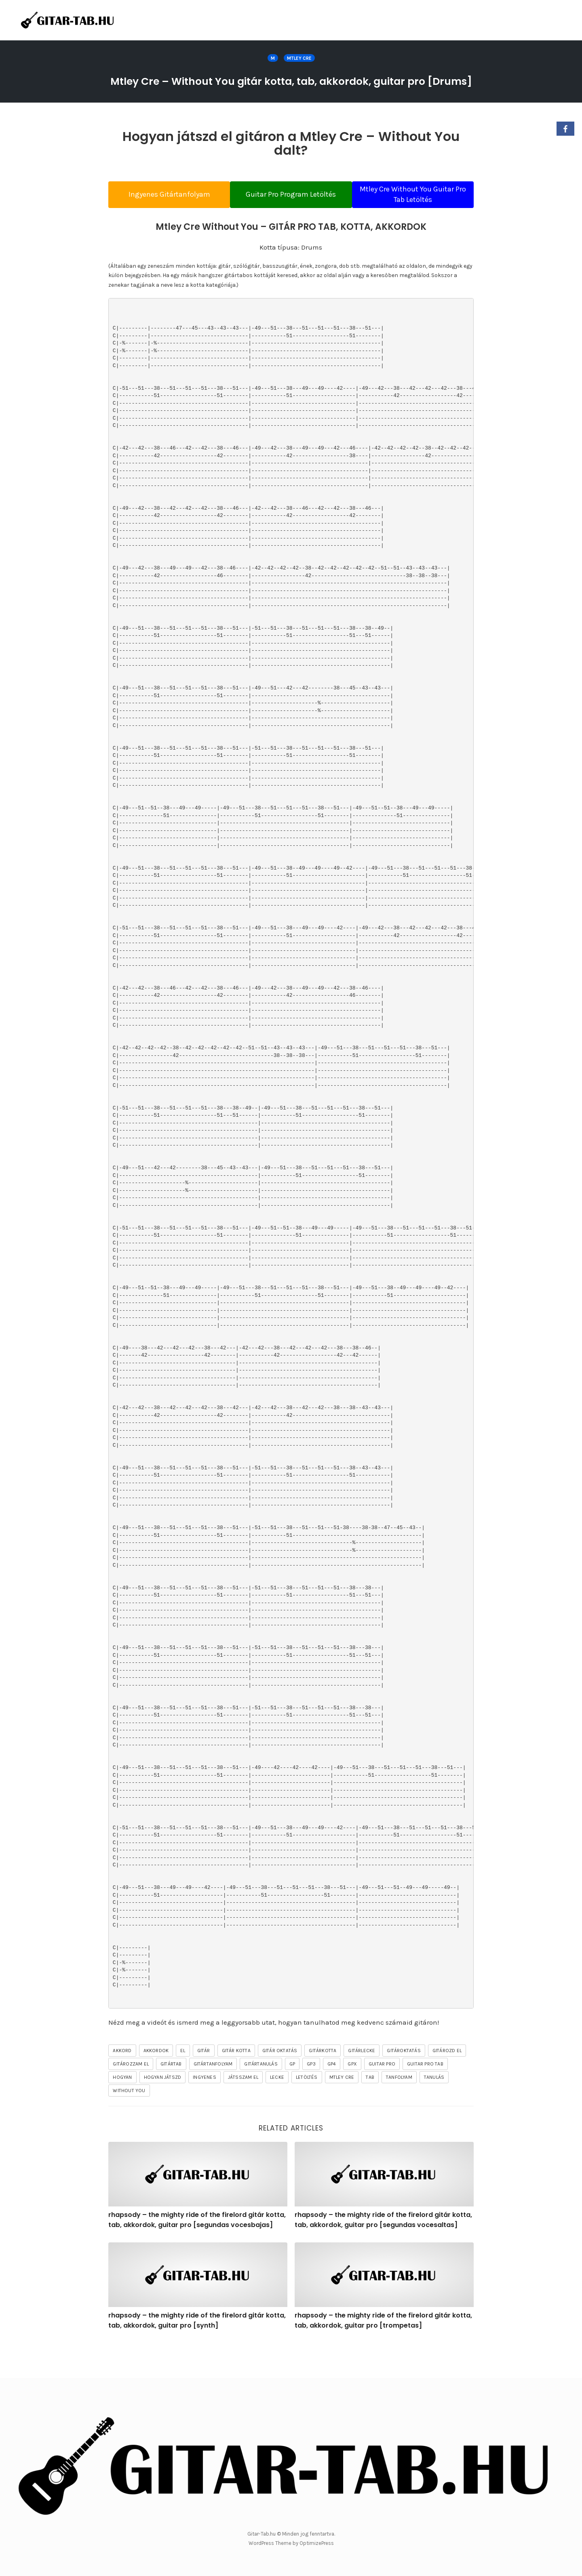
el (182, 2081)
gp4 (331, 2094)
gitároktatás (403, 2081)
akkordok (156, 2081)
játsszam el (243, 2107)
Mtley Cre (299, 58)
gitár (203, 2081)
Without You (129, 2121)
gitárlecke (361, 2081)
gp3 (311, 2094)
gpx (352, 2094)
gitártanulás (260, 2094)
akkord (122, 2081)
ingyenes (204, 2107)
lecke (277, 2107)
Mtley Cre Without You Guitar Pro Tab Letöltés (420, 216)
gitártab (171, 2094)
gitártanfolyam (213, 2094)
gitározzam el (131, 2094)
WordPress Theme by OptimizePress (291, 2543)
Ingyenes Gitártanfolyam (162, 216)
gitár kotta (236, 2081)
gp (292, 2094)
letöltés (307, 2107)
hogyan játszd (162, 2107)
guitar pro (382, 2094)
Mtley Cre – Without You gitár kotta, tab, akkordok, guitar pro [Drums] (291, 89)
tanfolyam (399, 2107)
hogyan (122, 2107)
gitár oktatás (279, 2081)
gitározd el (447, 2081)
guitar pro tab (425, 2094)
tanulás (434, 2107)
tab (370, 2107)
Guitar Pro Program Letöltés (291, 216)
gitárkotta (322, 2081)
